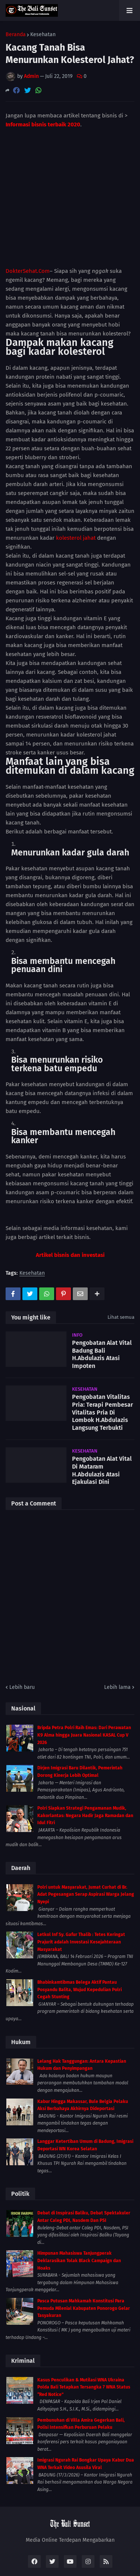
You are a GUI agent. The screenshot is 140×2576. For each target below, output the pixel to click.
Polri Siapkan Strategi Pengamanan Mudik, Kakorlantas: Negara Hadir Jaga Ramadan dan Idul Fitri (85, 1771)
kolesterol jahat (76, 493)
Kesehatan (43, 34)
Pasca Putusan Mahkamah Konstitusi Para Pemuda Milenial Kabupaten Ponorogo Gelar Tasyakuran (83, 2263)
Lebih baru (22, 1642)
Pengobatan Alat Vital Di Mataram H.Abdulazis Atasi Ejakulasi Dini (102, 1425)
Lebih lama (117, 1642)
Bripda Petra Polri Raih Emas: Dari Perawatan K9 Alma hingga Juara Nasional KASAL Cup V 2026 (84, 1690)
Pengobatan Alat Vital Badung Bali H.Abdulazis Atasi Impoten (102, 1309)
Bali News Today (104, 2555)
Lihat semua (121, 1272)
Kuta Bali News (58, 2555)
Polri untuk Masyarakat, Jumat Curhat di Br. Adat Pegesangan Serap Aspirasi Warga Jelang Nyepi (85, 1849)
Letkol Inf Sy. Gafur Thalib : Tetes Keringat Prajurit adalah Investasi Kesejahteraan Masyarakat (81, 1897)
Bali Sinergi (70, 2564)
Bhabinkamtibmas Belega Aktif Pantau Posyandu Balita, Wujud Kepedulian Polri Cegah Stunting (79, 1945)
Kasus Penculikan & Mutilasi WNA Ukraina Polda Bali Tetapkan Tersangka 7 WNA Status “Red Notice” (83, 2342)
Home (23, 2555)
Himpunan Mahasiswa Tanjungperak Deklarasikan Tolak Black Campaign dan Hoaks (79, 2216)
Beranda (16, 34)
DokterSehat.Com (28, 226)
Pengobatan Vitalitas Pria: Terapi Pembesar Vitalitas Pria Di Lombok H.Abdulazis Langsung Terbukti (102, 1368)
